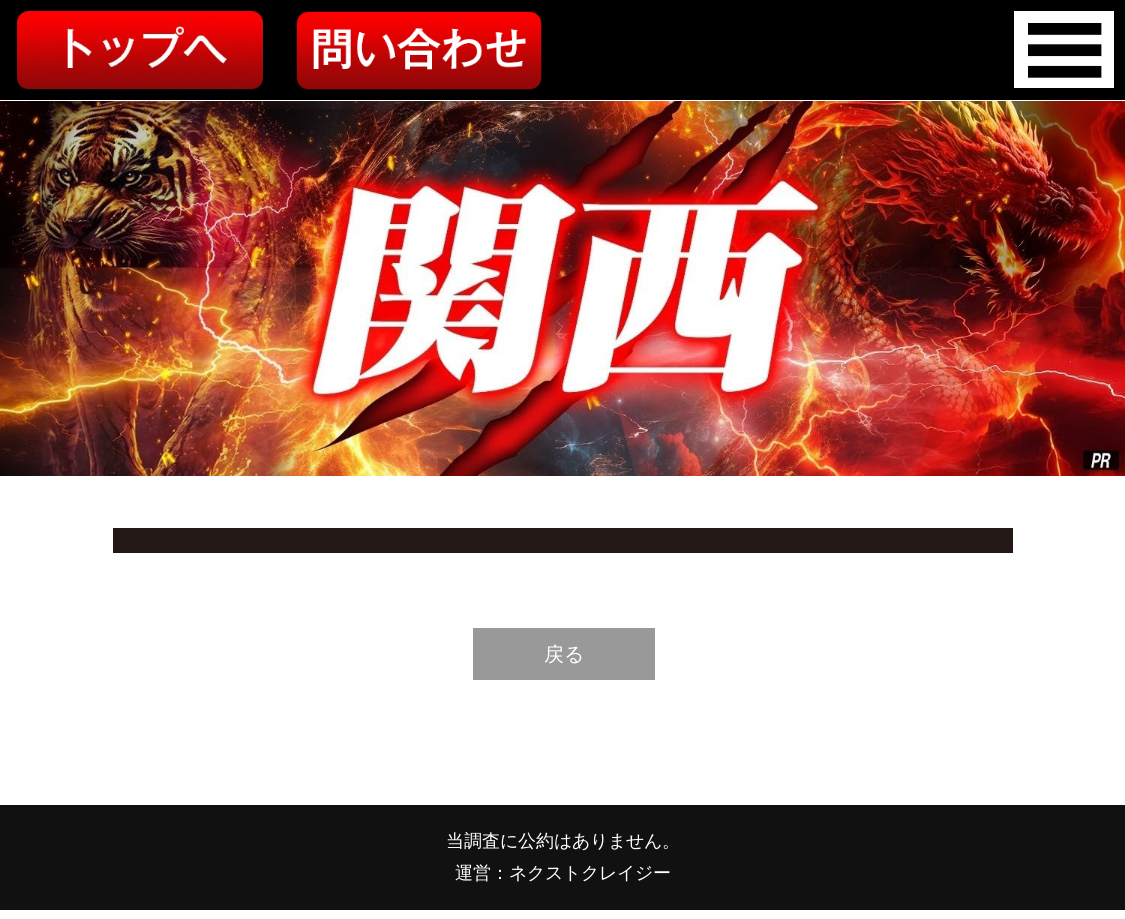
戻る (564, 654)
